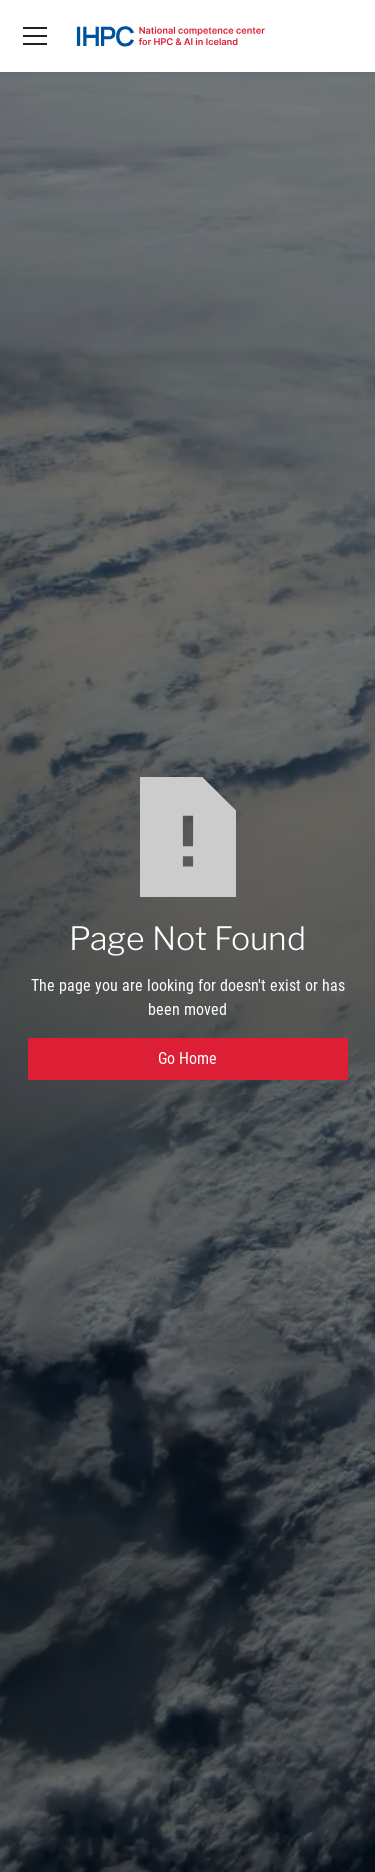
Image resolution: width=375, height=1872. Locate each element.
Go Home (187, 1058)
